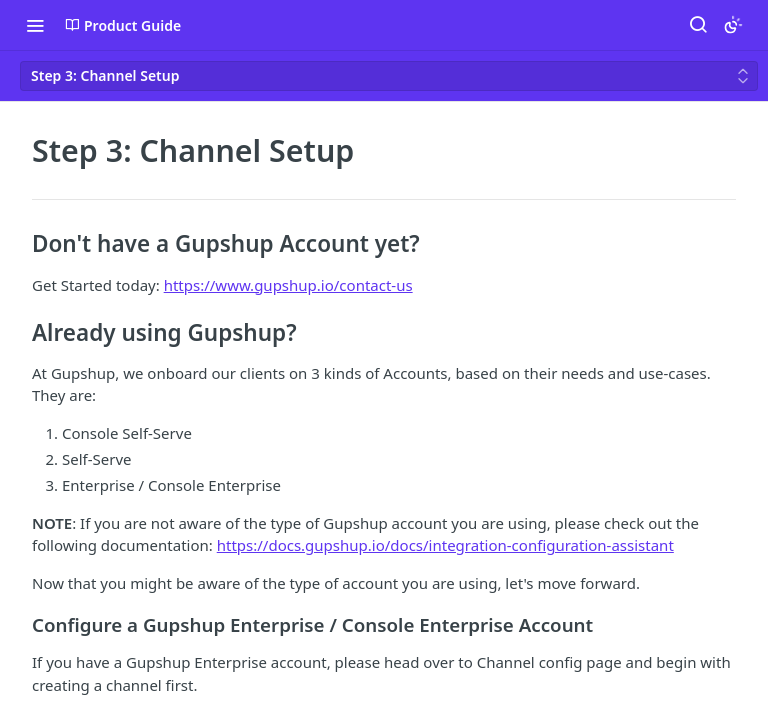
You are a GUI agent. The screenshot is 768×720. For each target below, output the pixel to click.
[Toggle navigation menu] (35, 25)
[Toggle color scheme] (733, 25)
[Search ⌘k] (698, 25)
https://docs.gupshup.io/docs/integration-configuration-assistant (445, 545)
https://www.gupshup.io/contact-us (288, 285)
